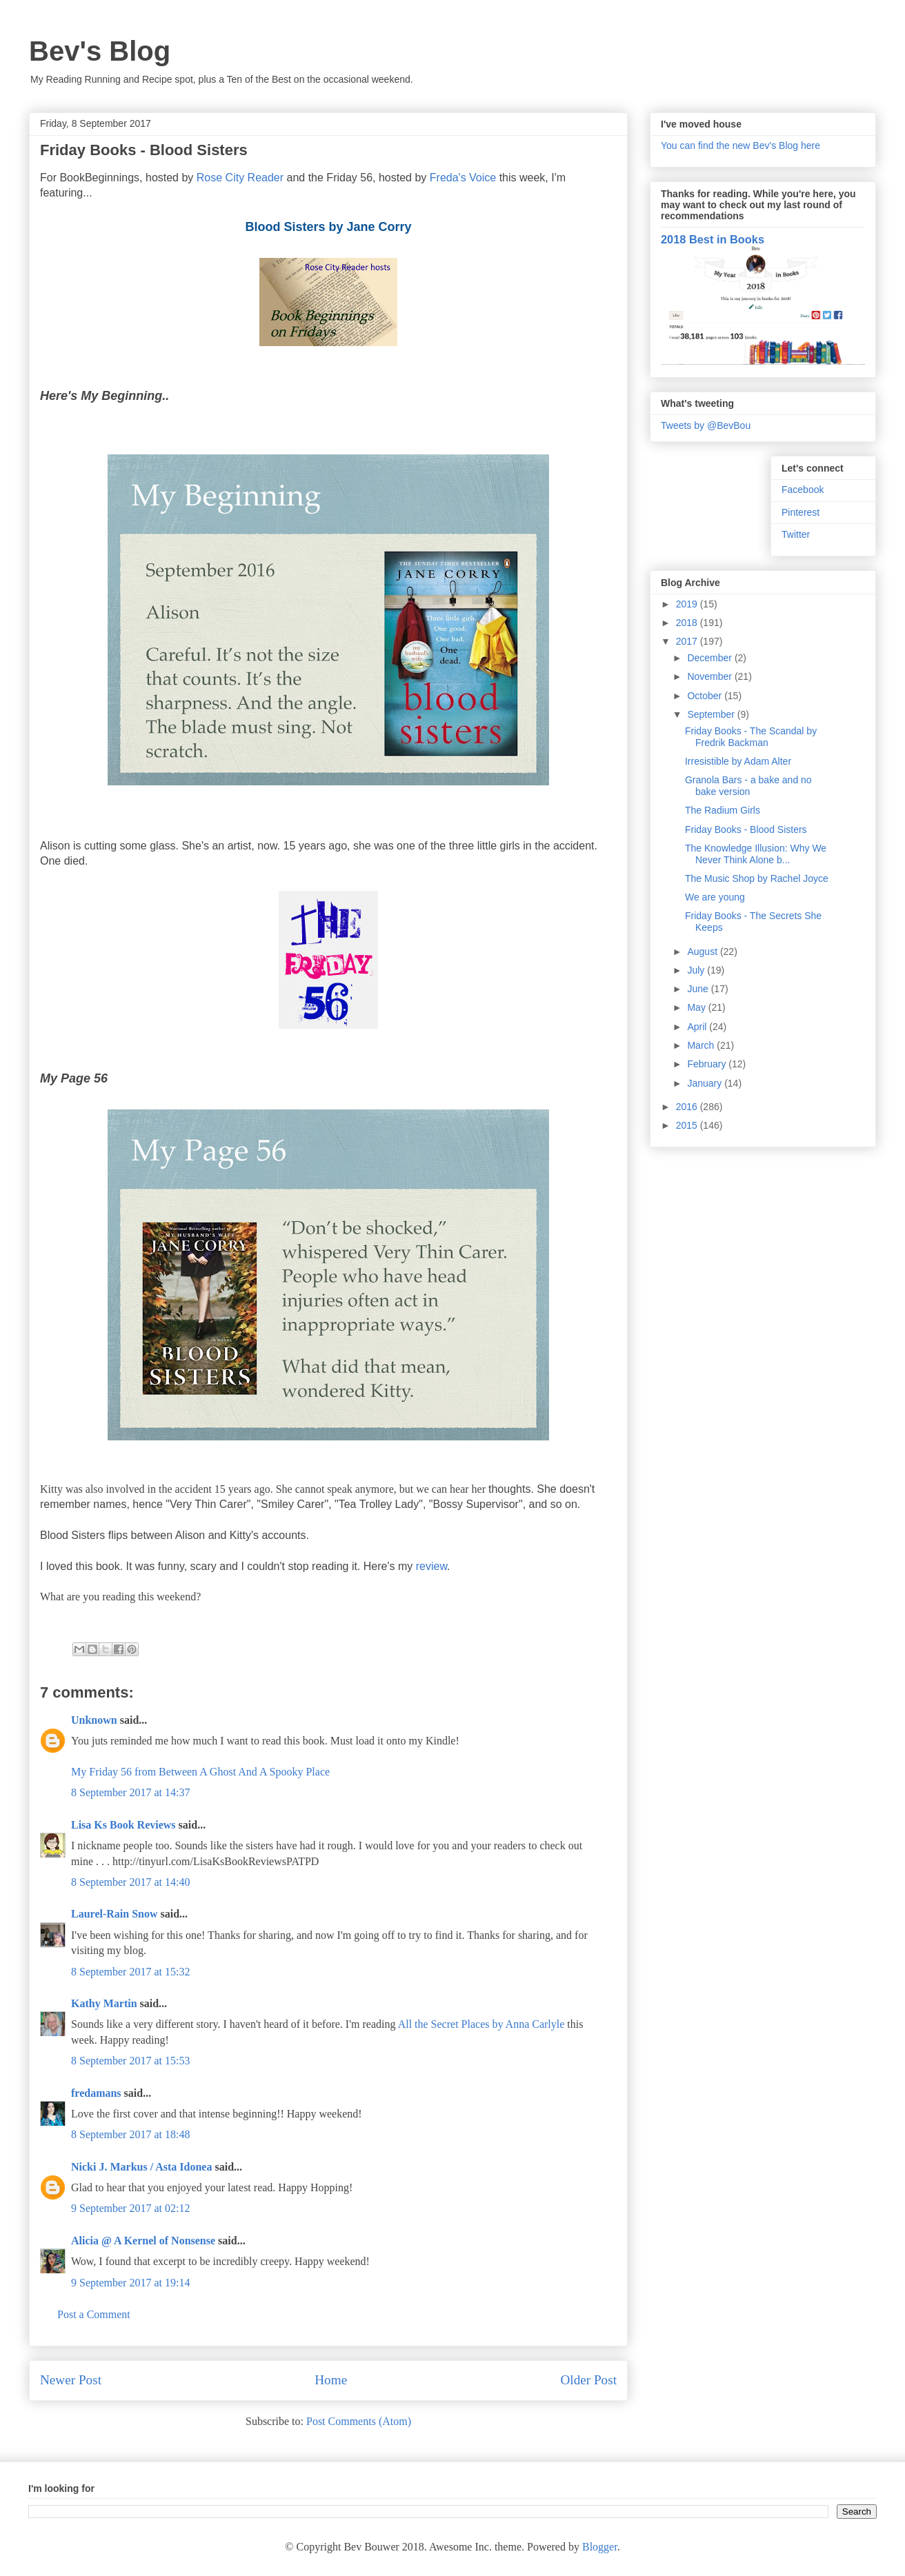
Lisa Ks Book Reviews (125, 1825)
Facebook (803, 489)
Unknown (94, 1720)
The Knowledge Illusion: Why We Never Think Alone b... (755, 854)
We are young (715, 897)
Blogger (599, 2547)
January (705, 1083)
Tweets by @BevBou (705, 425)
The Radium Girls (722, 810)
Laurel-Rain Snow (114, 1914)
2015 (688, 1125)
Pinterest (800, 512)
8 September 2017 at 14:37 (130, 1792)
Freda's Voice (463, 177)
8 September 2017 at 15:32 (130, 1972)
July (697, 970)
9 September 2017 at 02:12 (130, 2208)
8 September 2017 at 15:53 (130, 2060)
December (710, 657)
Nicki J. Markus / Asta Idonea (141, 2167)
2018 (688, 622)
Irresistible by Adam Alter (738, 761)
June (698, 988)
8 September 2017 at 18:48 (130, 2134)
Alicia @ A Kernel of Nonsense (143, 2240)
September (712, 714)
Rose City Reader (242, 177)
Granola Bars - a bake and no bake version (748, 785)
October (705, 695)
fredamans (96, 2093)
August (703, 951)
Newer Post (70, 2380)
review (431, 1566)
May (697, 1007)
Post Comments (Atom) (358, 2421)
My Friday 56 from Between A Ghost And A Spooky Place (200, 1772)
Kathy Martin (104, 2003)
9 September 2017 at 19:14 (130, 2282)
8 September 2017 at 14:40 (130, 1882)
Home (331, 2380)
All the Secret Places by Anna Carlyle (481, 2024)
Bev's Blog (99, 51)
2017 (688, 641)
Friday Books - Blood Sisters (746, 829)
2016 (688, 1106)
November (710, 676)
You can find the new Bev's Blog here (740, 145)
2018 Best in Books (712, 239)
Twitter (796, 534)
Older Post (588, 2380)
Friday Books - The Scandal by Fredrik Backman (751, 736)
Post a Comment (93, 2314)
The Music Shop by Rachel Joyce (756, 878)
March (702, 1045)
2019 (688, 604)
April (698, 1026)
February (707, 1063)
